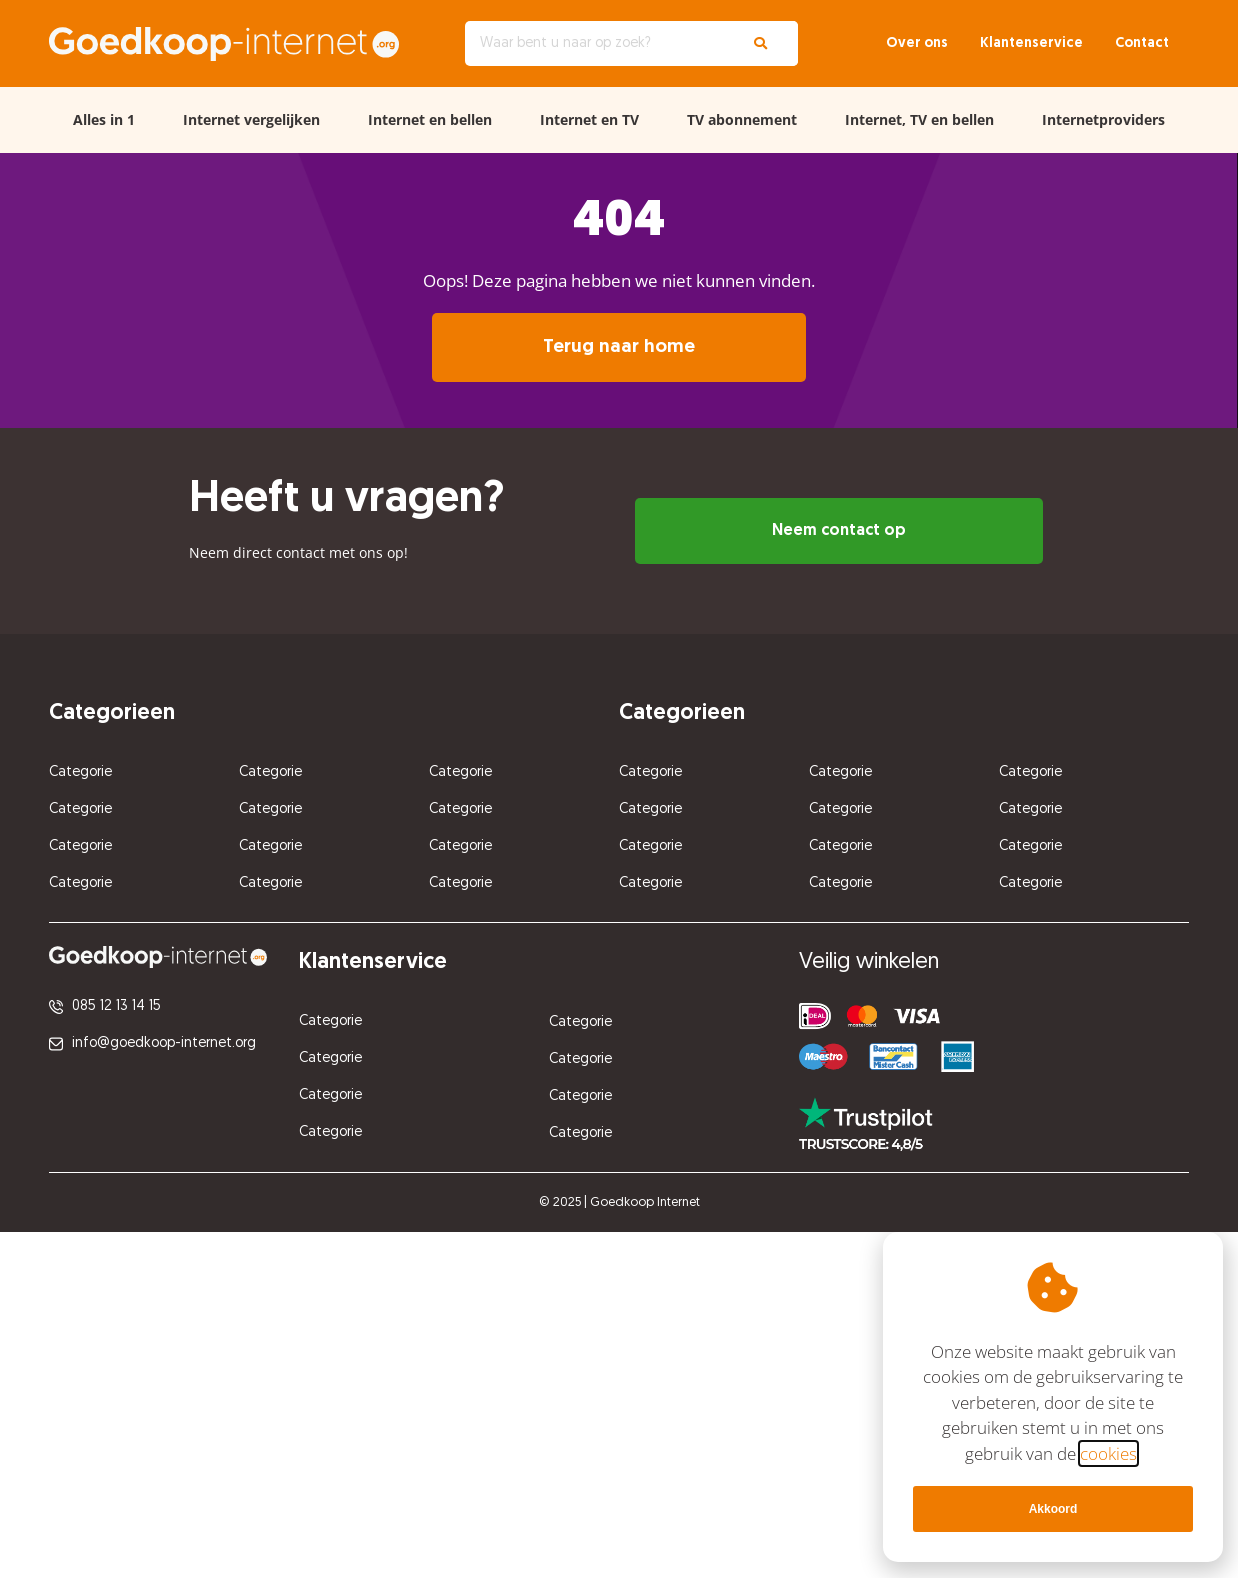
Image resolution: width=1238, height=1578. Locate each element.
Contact (1142, 43)
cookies (1108, 1453)
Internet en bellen (430, 119)
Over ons (917, 43)
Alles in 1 (104, 119)
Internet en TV (589, 119)
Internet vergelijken (251, 119)
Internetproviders (1103, 119)
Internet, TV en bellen (919, 119)
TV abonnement (742, 119)
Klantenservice (1031, 43)
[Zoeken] (760, 43)
